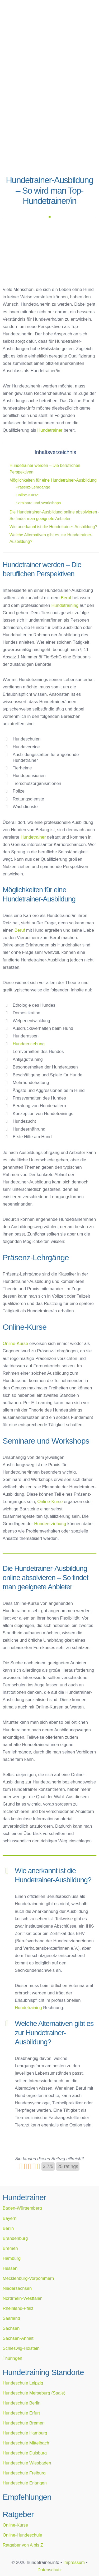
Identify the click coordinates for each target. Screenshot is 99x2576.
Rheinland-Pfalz (18, 2308)
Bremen (10, 2248)
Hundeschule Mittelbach (26, 2443)
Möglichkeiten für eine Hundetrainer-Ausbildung (53, 480)
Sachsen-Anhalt (18, 2338)
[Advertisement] (49, 120)
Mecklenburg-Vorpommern (28, 2278)
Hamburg (12, 2258)
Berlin (8, 2228)
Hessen (10, 2268)
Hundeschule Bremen (24, 2423)
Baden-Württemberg (22, 2208)
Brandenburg (15, 2238)
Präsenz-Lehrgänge (33, 487)
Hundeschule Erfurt (21, 2413)
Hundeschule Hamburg (25, 2433)
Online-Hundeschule (22, 2535)
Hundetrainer (49, 430)
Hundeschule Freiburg (24, 2473)
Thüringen (12, 2358)
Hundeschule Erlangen (25, 2483)
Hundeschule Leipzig (23, 2383)
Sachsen (11, 2328)
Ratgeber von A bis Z (23, 2545)
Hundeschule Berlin (21, 2403)
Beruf (66, 597)
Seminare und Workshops (38, 503)
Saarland (11, 2318)
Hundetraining (64, 605)
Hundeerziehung (29, 1043)
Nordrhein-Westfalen (23, 2298)
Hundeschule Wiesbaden (27, 2463)
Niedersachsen (17, 2288)
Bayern (9, 2218)
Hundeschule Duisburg (25, 2453)
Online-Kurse (27, 495)
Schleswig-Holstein (21, 2348)
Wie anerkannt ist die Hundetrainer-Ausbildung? (53, 527)
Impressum (74, 2562)
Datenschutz (49, 2569)
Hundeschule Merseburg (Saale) (34, 2393)
